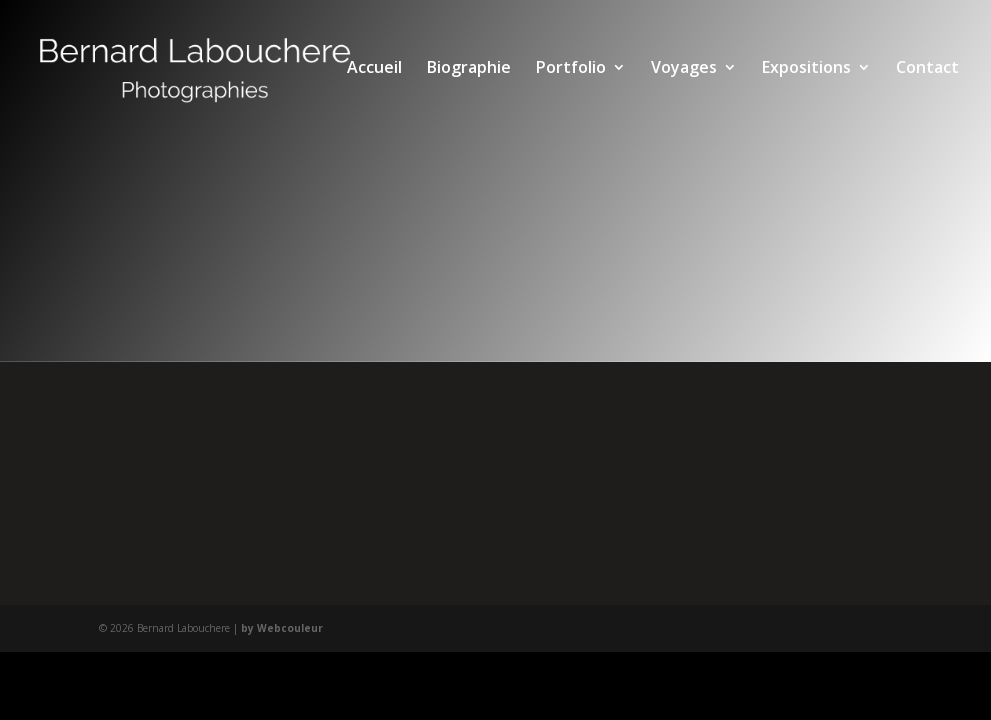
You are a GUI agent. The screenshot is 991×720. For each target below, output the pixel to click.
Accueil (374, 69)
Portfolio (571, 69)
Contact (927, 69)
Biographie (469, 69)
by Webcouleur (282, 628)
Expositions (806, 69)
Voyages (684, 69)
